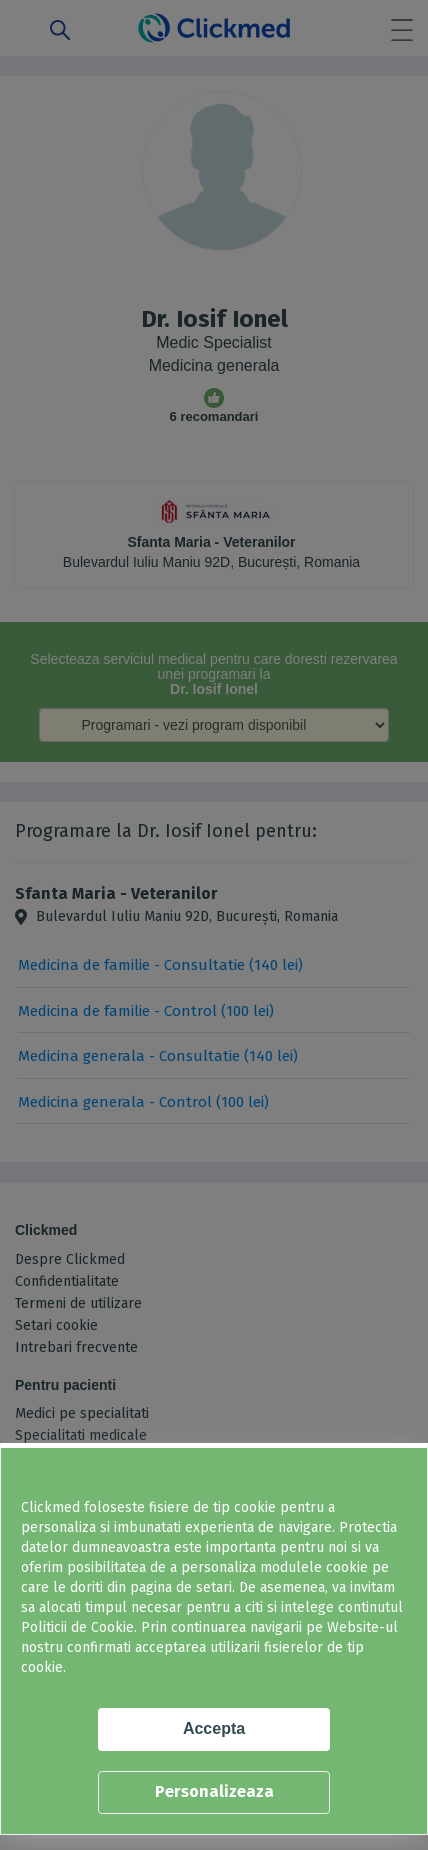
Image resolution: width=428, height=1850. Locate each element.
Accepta (214, 1728)
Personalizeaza (214, 1791)
